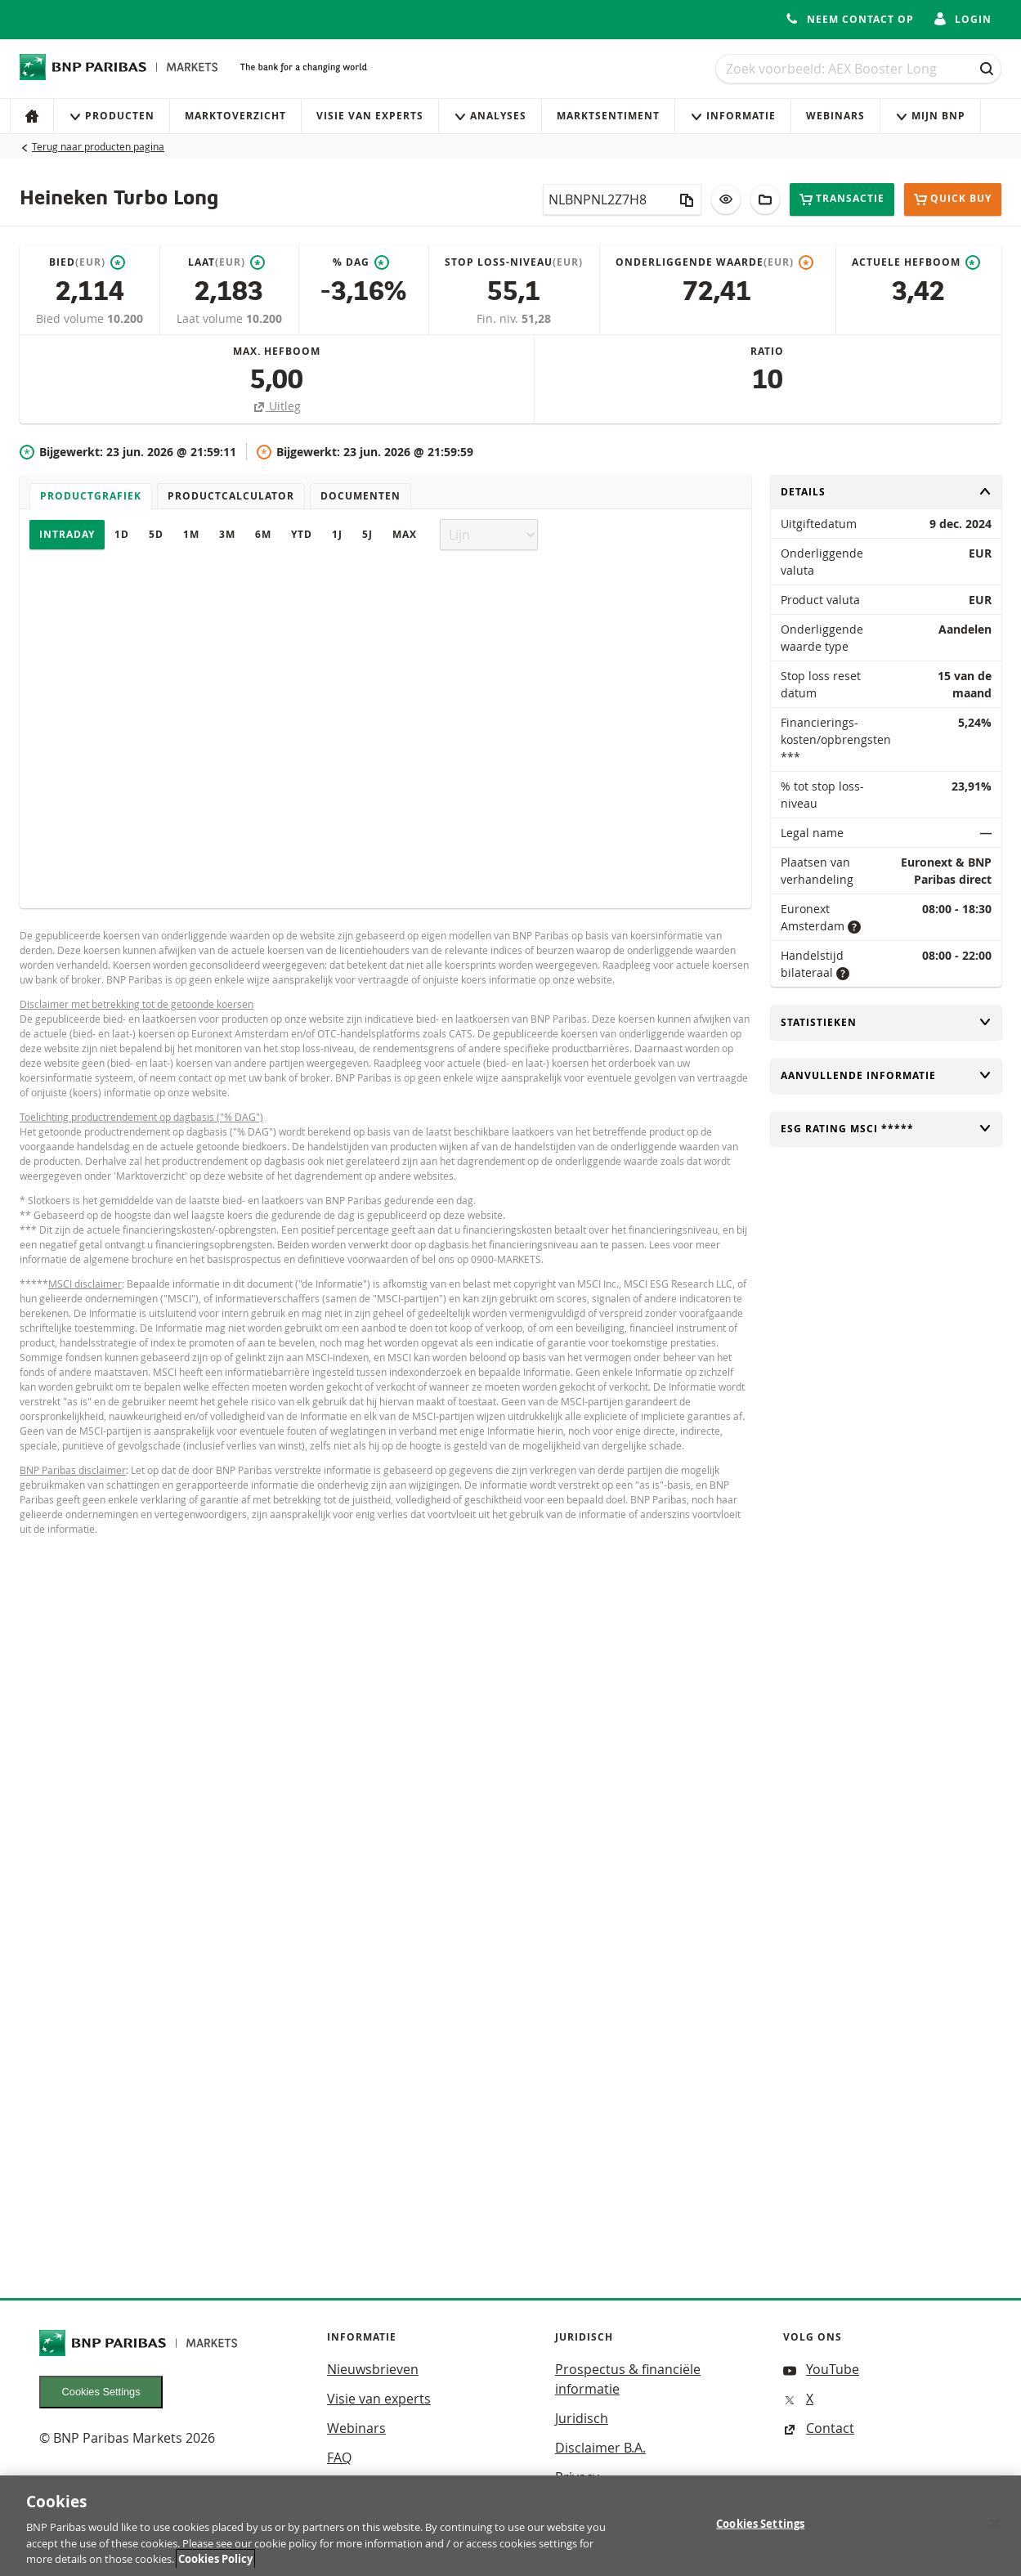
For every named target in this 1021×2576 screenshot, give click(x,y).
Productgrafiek (90, 496)
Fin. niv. (499, 318)
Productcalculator (231, 496)
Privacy (577, 2477)
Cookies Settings (101, 2392)
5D (156, 534)
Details (886, 492)
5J (367, 534)
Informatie (733, 116)
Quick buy (953, 199)
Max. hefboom (276, 351)
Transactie (841, 199)
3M (227, 534)
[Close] (995, 2531)
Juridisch (581, 2418)
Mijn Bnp (930, 116)
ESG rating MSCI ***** (886, 1129)
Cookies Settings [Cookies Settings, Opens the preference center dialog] (760, 2531)
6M (263, 534)
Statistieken (886, 1022)
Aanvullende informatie (886, 1075)
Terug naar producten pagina (98, 146)
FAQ (339, 2457)
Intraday (67, 534)
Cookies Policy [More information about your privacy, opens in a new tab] (215, 2567)
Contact (818, 2428)
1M (191, 534)
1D (121, 534)
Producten (111, 116)
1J (337, 534)
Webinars (835, 116)
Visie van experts (369, 116)
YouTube (821, 2369)
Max (404, 534)
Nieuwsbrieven (373, 2369)
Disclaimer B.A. (600, 2448)
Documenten (360, 496)
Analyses (490, 116)
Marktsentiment (608, 116)
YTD (301, 534)
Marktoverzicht (235, 116)
